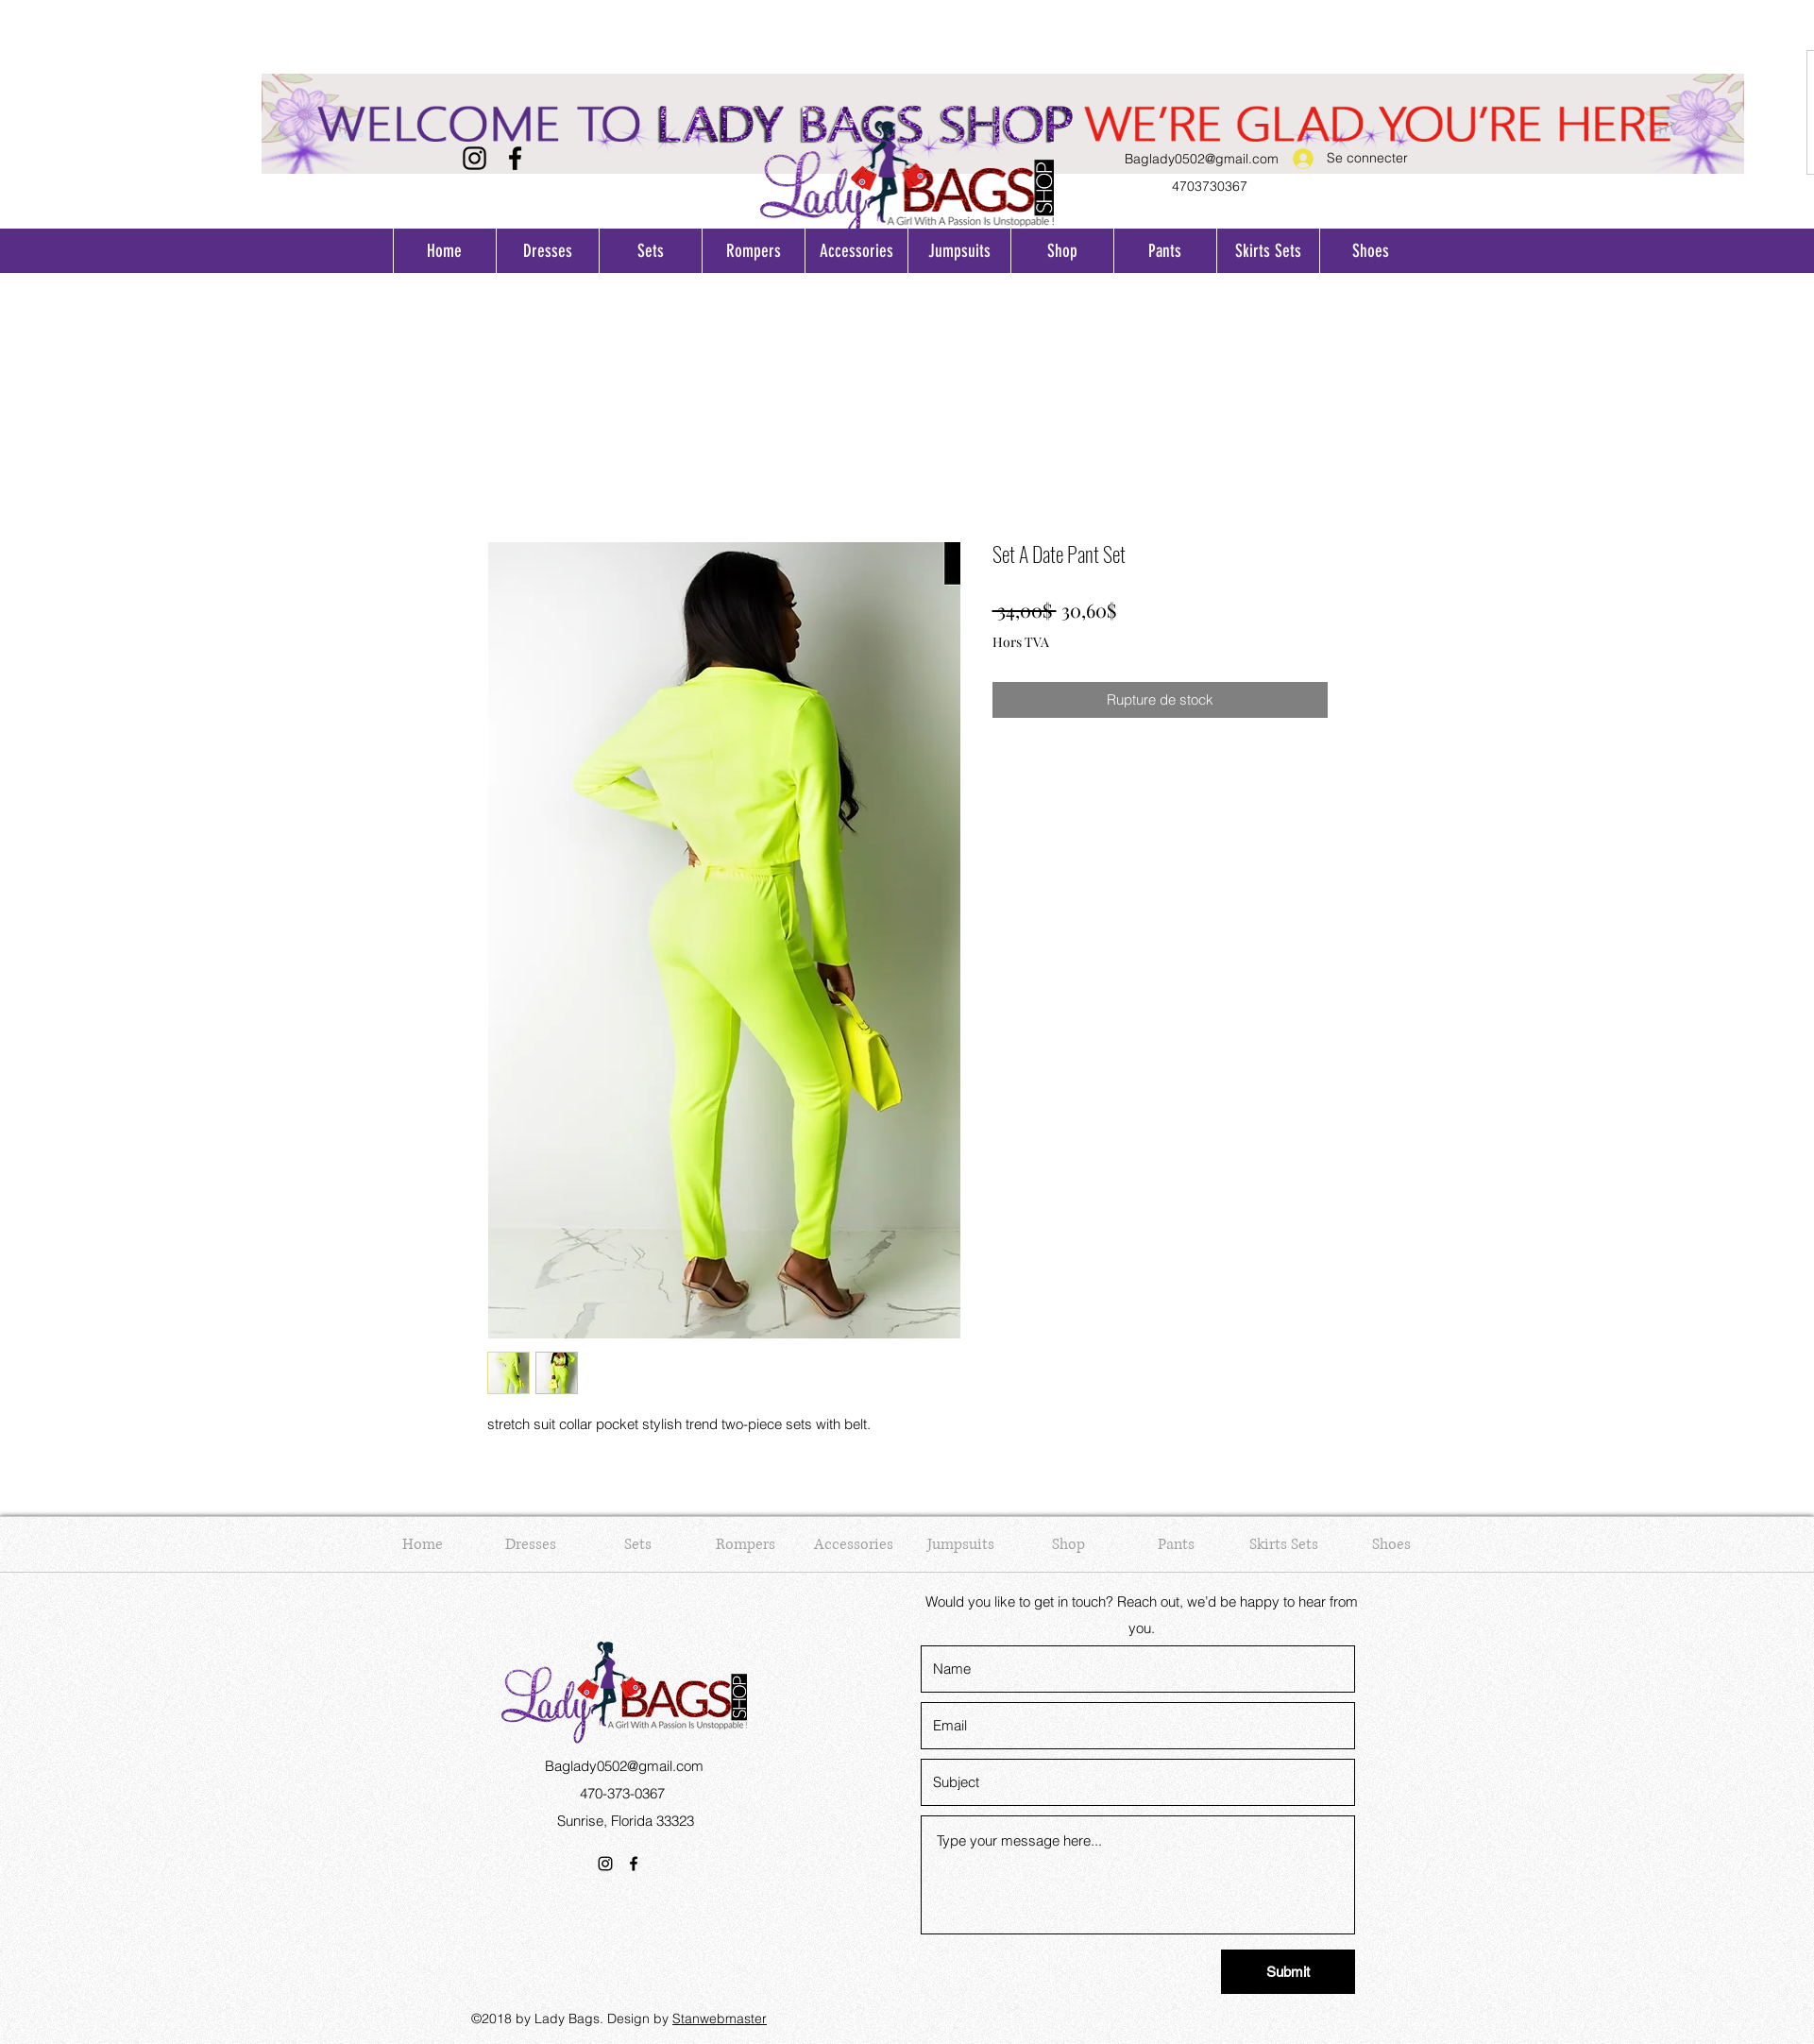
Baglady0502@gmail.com (1202, 158)
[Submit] (1288, 1972)
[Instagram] (474, 158)
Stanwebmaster (719, 2018)
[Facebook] (515, 158)
